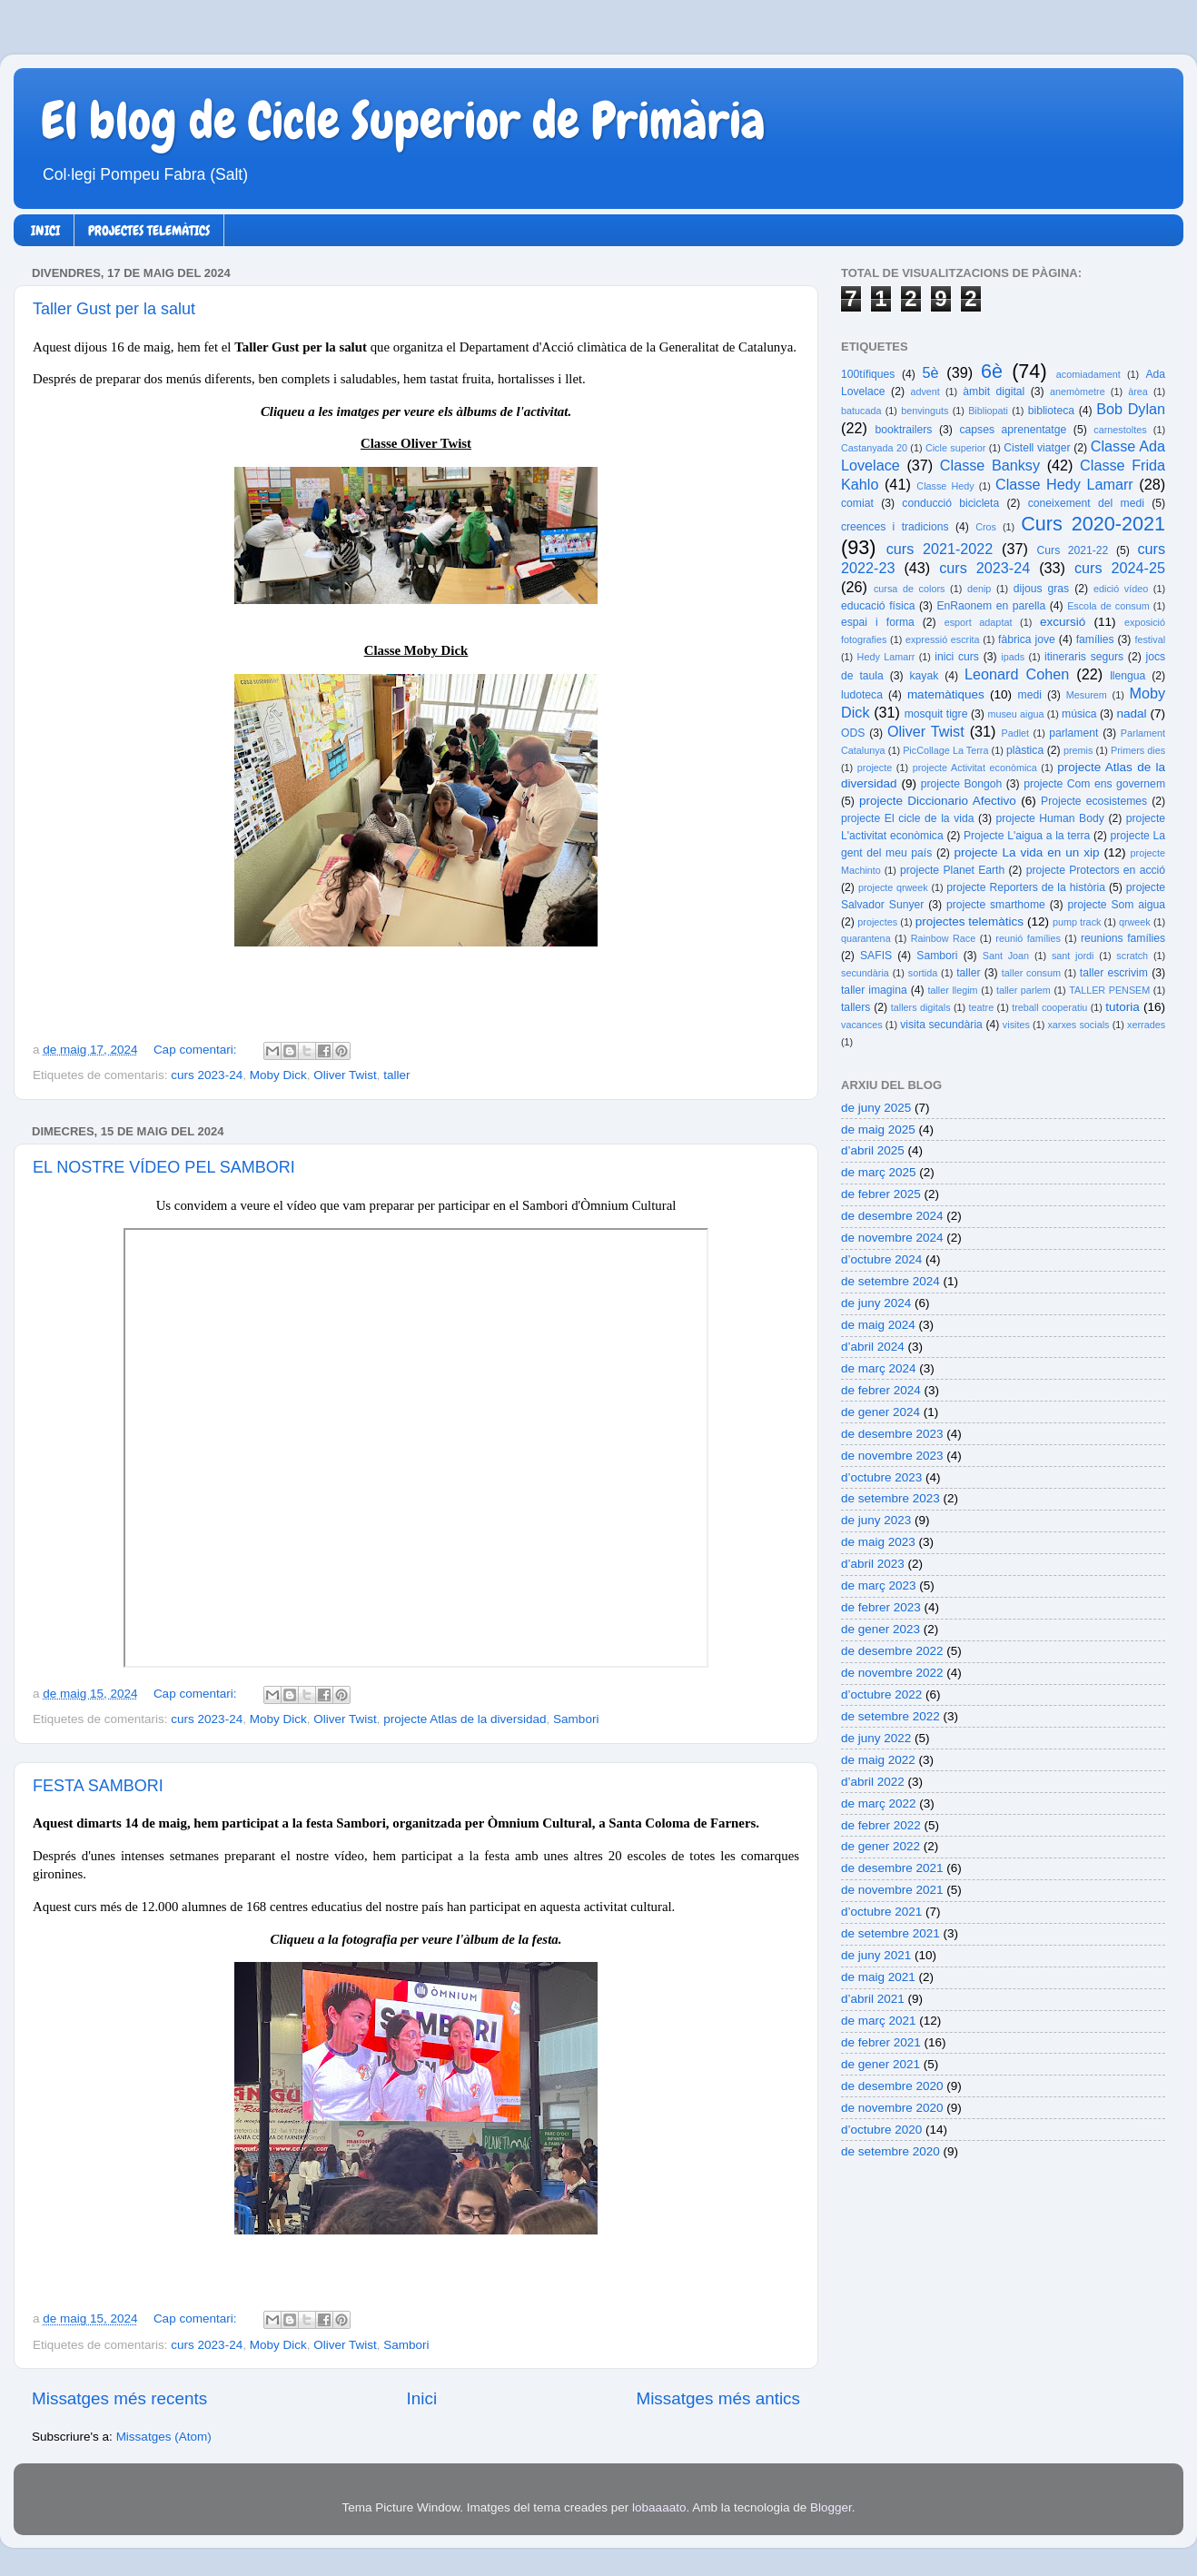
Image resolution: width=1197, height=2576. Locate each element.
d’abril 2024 (873, 1346)
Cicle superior (955, 447)
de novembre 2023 (892, 1455)
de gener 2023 (880, 1629)
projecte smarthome (995, 904)
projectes (877, 921)
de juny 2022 (876, 1738)
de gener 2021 (880, 2064)
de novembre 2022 (892, 1672)
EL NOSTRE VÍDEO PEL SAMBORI (164, 1167)
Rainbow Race (943, 938)
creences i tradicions (895, 526)
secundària (865, 972)
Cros (985, 526)
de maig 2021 (878, 1977)
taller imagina (874, 990)
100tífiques (868, 374)
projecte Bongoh (962, 784)
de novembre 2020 (892, 2108)
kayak (924, 675)
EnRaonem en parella (990, 605)
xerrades (1146, 1024)
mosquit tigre (936, 714)
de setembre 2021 (890, 1933)
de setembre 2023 (890, 1498)
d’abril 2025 (873, 1150)
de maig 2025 (878, 1129)
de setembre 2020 (890, 2151)
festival (1149, 639)
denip (979, 588)
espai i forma (878, 622)
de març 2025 (878, 1172)
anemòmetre (1077, 391)
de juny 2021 (876, 1955)
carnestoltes (1119, 429)
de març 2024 (878, 1368)
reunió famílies (1028, 938)
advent (924, 391)
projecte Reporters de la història (1025, 887)
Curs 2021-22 (1073, 550)
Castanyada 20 (874, 447)
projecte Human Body (1050, 818)
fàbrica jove (1026, 639)
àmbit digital (993, 391)
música (1079, 714)
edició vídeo (1120, 588)
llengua (1127, 675)
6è (992, 371)
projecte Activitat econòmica (975, 767)
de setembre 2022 (890, 1716)
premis (1078, 750)
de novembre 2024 (892, 1237)
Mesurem (1086, 694)
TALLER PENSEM (1109, 990)
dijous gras (1041, 588)
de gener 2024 (880, 1412)
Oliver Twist (345, 1075)
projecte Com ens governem (1094, 784)
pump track (1077, 921)
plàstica (1025, 750)
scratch (1132, 955)
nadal (1132, 713)
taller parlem (1023, 990)
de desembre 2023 (892, 1434)
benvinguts (924, 410)
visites (1016, 1024)
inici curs (957, 656)
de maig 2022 (878, 1760)
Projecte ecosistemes (1094, 801)
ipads (1012, 656)
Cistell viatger (1037, 447)
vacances (862, 1024)
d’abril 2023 (873, 1563)
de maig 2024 (878, 1325)
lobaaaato (659, 2507)
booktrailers (904, 429)
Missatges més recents (119, 2398)
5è (931, 372)
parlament (1073, 733)
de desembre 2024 (892, 1216)
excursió (1062, 622)
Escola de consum (1108, 605)
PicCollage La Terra (945, 750)
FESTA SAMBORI (98, 1786)
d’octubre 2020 (881, 2129)
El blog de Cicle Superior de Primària (403, 121)
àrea (1138, 391)
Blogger (831, 2507)
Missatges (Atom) (164, 2436)
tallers (855, 1007)
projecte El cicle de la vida (907, 818)
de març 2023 (878, 1585)
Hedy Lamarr (886, 656)
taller (396, 1075)
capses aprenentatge (1013, 429)
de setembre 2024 (890, 1281)
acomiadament (1088, 374)
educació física (878, 605)
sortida (922, 972)
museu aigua (1015, 713)
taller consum (1031, 972)
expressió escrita (942, 639)
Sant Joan (1006, 955)
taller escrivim (1114, 972)
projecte (874, 767)
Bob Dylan (1130, 409)
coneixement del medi (1086, 503)
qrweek (1135, 921)
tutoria (1122, 1007)
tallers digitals (921, 1007)
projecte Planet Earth (952, 870)
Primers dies (1138, 750)
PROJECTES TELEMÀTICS (149, 231)
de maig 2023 (878, 1542)
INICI (45, 231)
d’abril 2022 (873, 1781)
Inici (422, 2398)
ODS (853, 733)
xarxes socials (1078, 1024)
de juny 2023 (876, 1520)
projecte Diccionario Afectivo (937, 800)
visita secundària (941, 1024)
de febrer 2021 (881, 2042)
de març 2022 (878, 1803)
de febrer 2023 (881, 1607)
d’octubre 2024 (881, 1259)
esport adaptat (979, 622)
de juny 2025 (876, 1108)
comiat (857, 503)
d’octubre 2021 (881, 1911)
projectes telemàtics (969, 921)
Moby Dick (278, 1075)
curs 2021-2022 (940, 548)
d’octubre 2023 (881, 1477)
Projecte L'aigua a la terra (1027, 835)
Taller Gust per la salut (114, 309)
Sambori (575, 1719)
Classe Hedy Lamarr (1064, 484)
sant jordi (1073, 955)
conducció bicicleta (950, 503)
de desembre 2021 (892, 1868)
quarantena (866, 938)
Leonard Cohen (1017, 674)
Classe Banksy (990, 465)
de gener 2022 (880, 1846)
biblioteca (1051, 410)
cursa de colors (909, 588)
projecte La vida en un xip (1026, 852)
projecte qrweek (893, 887)
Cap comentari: (196, 1049)
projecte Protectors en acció (1095, 870)
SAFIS (876, 955)
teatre (981, 1007)
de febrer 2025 (881, 1194)
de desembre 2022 (892, 1651)
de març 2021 (878, 2020)
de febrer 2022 (881, 1825)
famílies (1095, 639)
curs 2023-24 (206, 1075)
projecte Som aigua (1116, 904)
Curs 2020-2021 (1093, 523)
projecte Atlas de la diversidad (464, 1719)
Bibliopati (988, 410)
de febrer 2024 (881, 1390)
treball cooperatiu (1049, 1007)
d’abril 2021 (873, 1999)
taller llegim (952, 990)
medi (1030, 695)
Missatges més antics (718, 2398)
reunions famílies (1123, 938)
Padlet (1015, 733)
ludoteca (862, 695)
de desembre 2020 (892, 2086)
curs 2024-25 (1119, 568)
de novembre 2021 (892, 1890)
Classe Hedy (945, 486)
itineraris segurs (1083, 656)
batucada (861, 410)
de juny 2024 (876, 1303)
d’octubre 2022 (881, 1694)
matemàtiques (945, 694)
